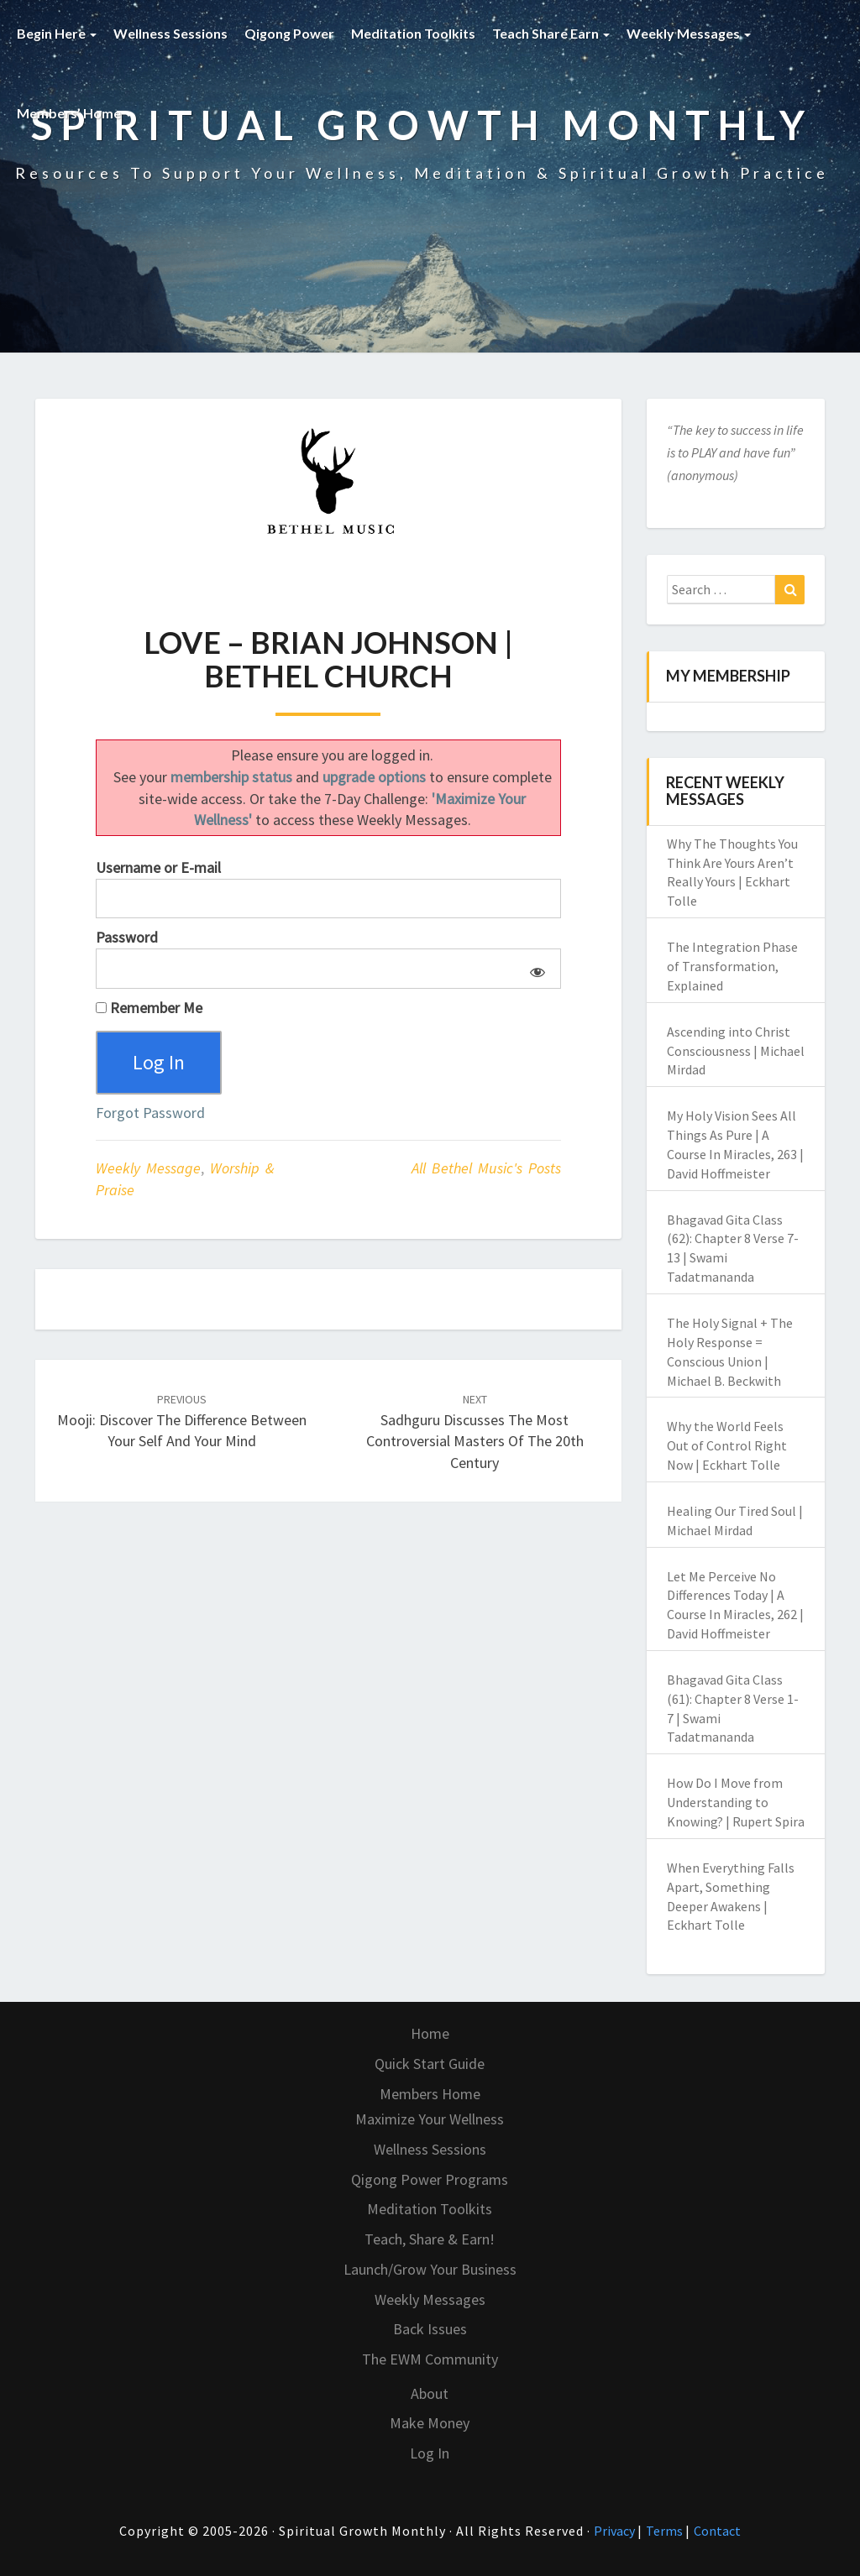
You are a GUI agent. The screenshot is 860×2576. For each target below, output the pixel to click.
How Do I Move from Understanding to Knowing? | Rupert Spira (736, 1802)
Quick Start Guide (430, 2063)
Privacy (615, 2530)
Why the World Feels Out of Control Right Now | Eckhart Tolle (727, 1445)
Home (430, 2033)
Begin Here (57, 33)
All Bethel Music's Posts (486, 1168)
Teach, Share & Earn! (429, 2239)
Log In (429, 2453)
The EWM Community (430, 2359)
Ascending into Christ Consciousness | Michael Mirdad (736, 1051)
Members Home (430, 2093)
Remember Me (149, 1007)
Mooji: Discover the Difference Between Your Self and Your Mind (182, 1421)
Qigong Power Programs (429, 2179)
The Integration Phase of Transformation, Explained (732, 966)
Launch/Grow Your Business (430, 2269)
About (429, 2393)
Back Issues (430, 2328)
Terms (665, 2530)
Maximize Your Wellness (429, 2119)
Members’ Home (74, 113)
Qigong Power (289, 33)
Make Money (429, 2422)
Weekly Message (148, 1168)
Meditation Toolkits (413, 33)
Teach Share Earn (551, 33)
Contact (717, 2530)
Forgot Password (150, 1112)
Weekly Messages (689, 33)
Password (127, 937)
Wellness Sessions (170, 33)
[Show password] (534, 968)
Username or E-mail (158, 867)
